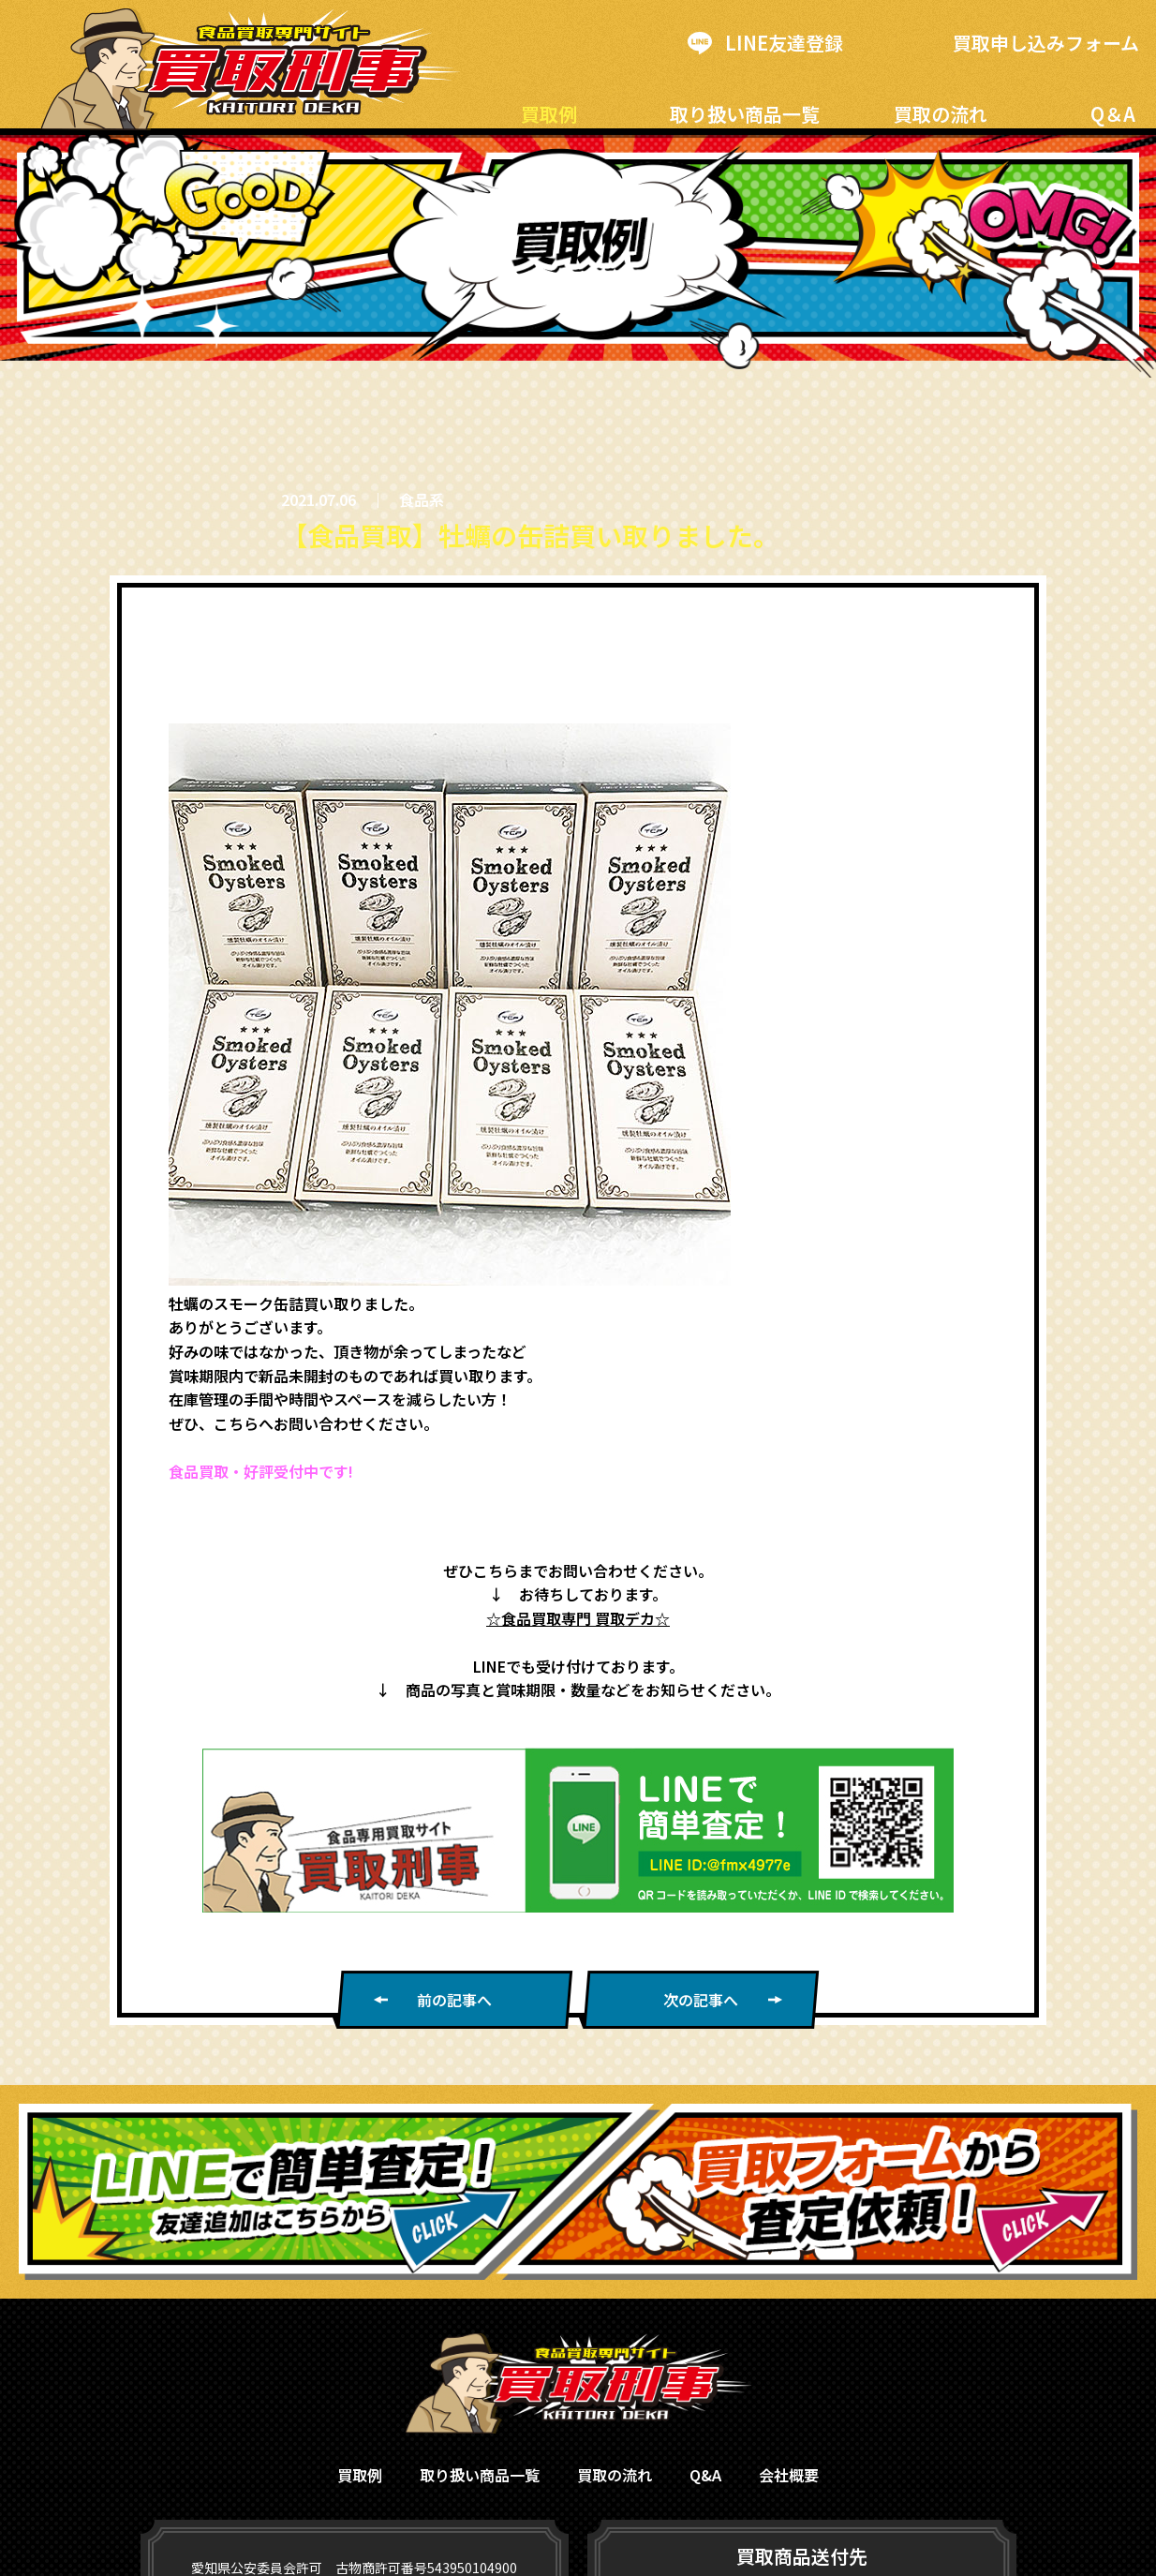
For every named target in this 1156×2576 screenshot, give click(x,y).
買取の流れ (940, 113)
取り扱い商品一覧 (745, 113)
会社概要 (789, 2475)
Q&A (705, 2475)
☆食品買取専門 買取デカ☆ (578, 1618)
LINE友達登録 (765, 42)
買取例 (549, 113)
